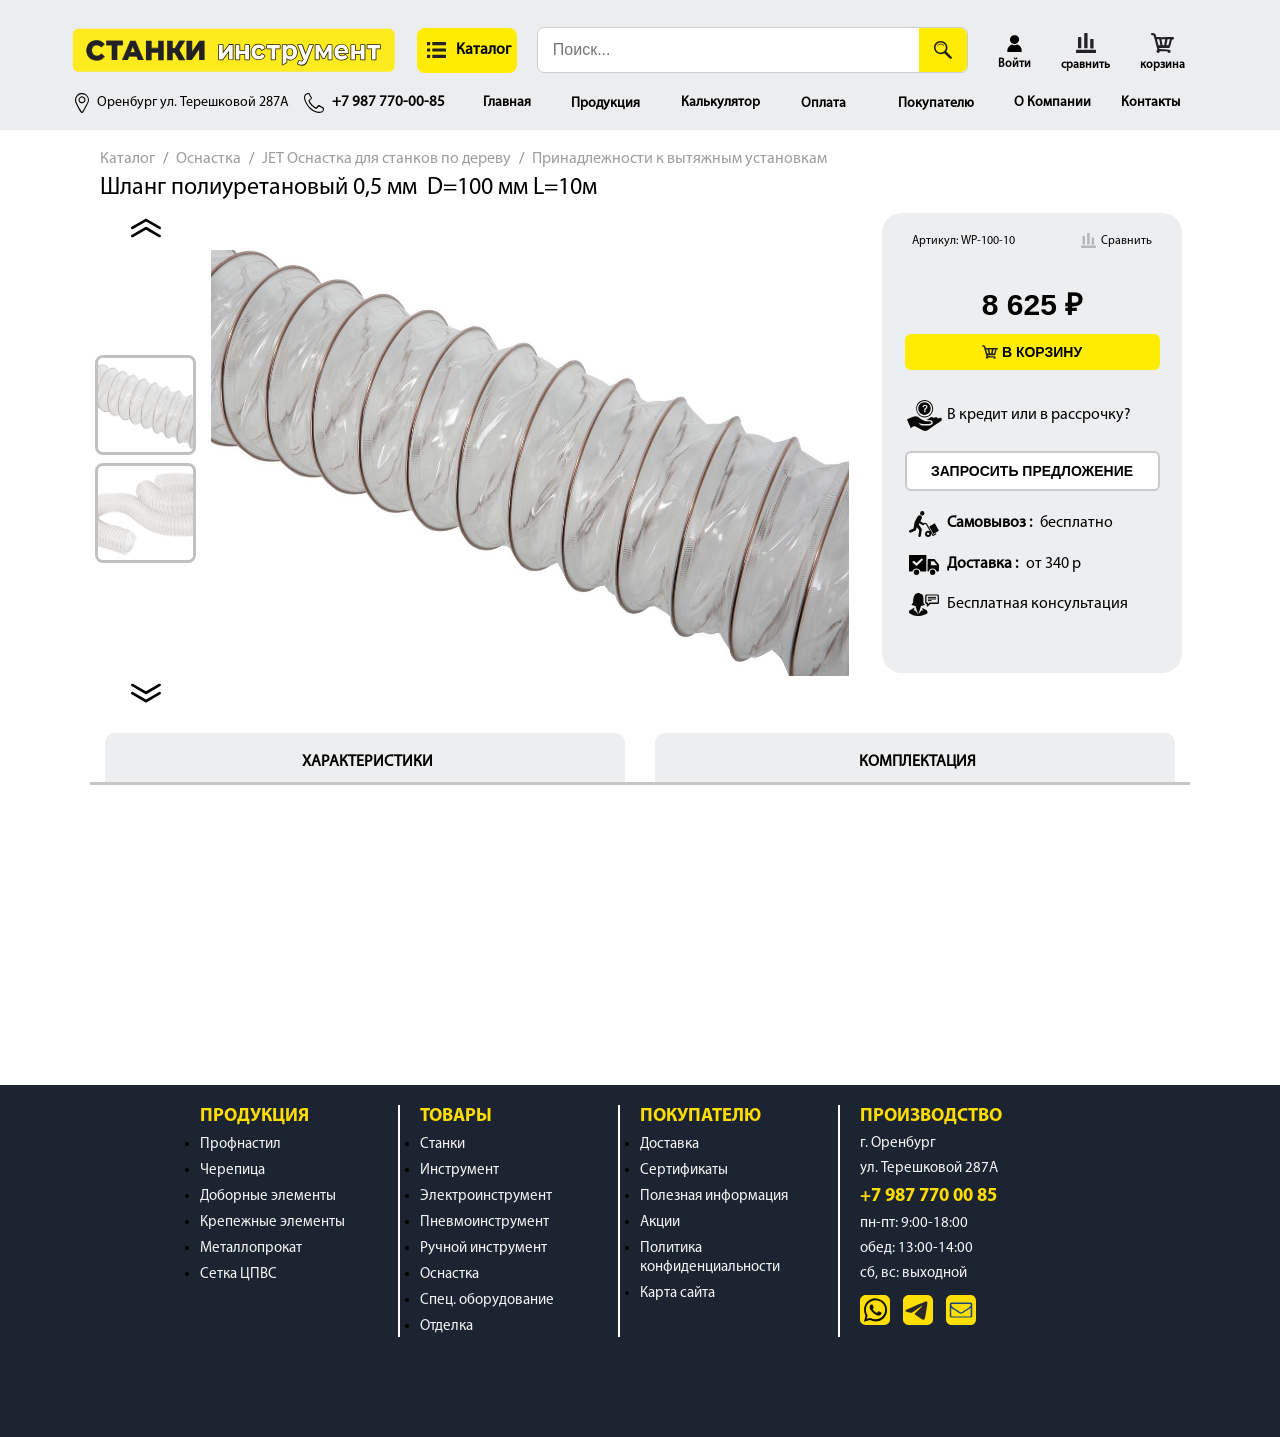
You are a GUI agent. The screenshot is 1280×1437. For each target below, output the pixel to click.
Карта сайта (677, 1293)
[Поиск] (943, 50)
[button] (467, 50)
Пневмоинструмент (484, 1222)
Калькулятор (720, 102)
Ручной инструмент (483, 1248)
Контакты (1150, 102)
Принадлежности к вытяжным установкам (679, 159)
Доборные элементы (268, 1196)
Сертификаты (684, 1170)
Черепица (232, 1170)
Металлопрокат (251, 1248)
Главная (507, 102)
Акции (660, 1222)
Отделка (446, 1326)
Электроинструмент (486, 1196)
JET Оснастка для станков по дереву (386, 159)
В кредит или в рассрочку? (1039, 415)
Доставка (669, 1144)
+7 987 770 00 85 (928, 1196)
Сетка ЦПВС (238, 1274)
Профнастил (240, 1144)
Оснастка (208, 159)
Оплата (823, 103)
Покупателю (936, 103)
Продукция (605, 103)
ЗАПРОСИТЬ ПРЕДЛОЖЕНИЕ (1032, 471)
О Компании (1052, 102)
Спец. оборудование (487, 1300)
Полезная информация (714, 1196)
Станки (442, 1144)
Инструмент (459, 1170)
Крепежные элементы (272, 1222)
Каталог (127, 159)
